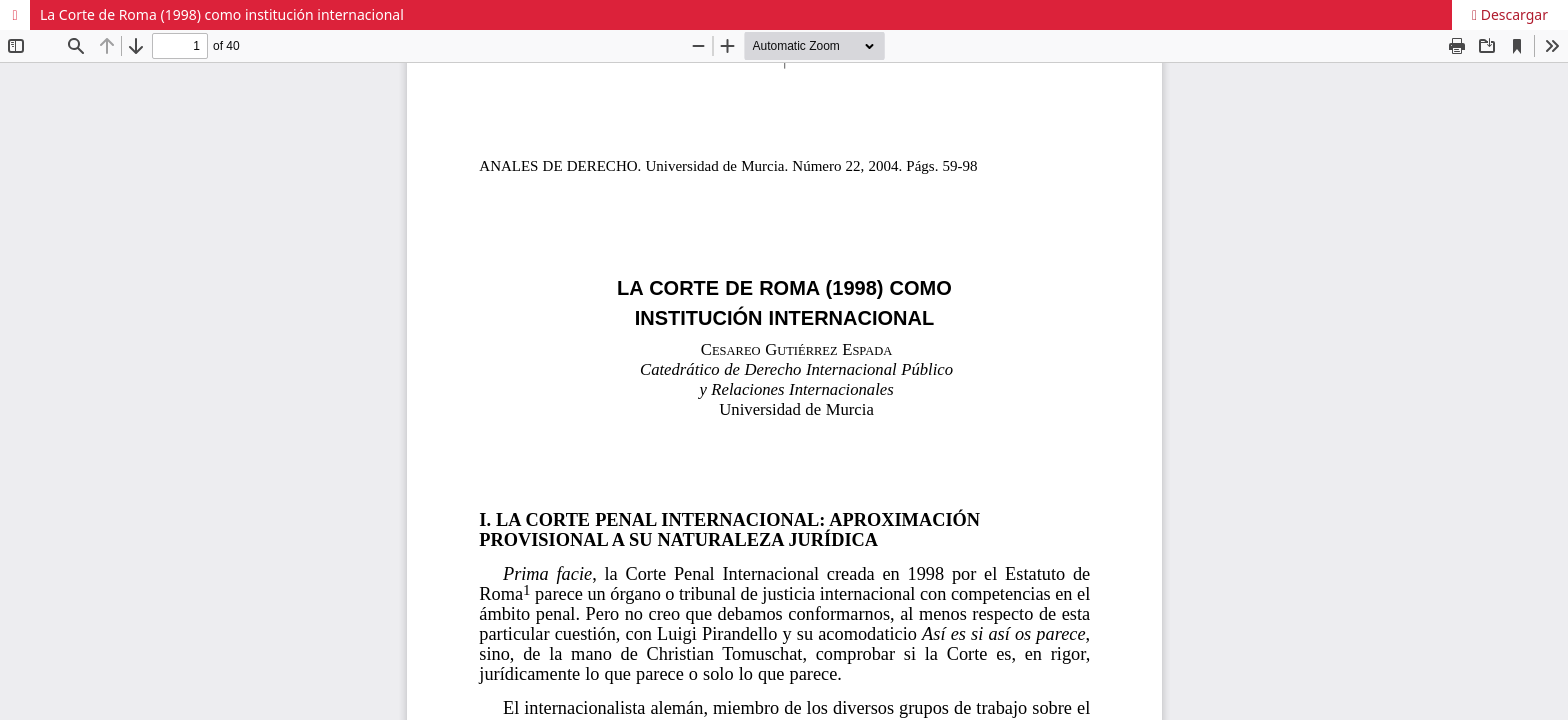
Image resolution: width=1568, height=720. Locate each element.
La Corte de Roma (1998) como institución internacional (222, 14)
